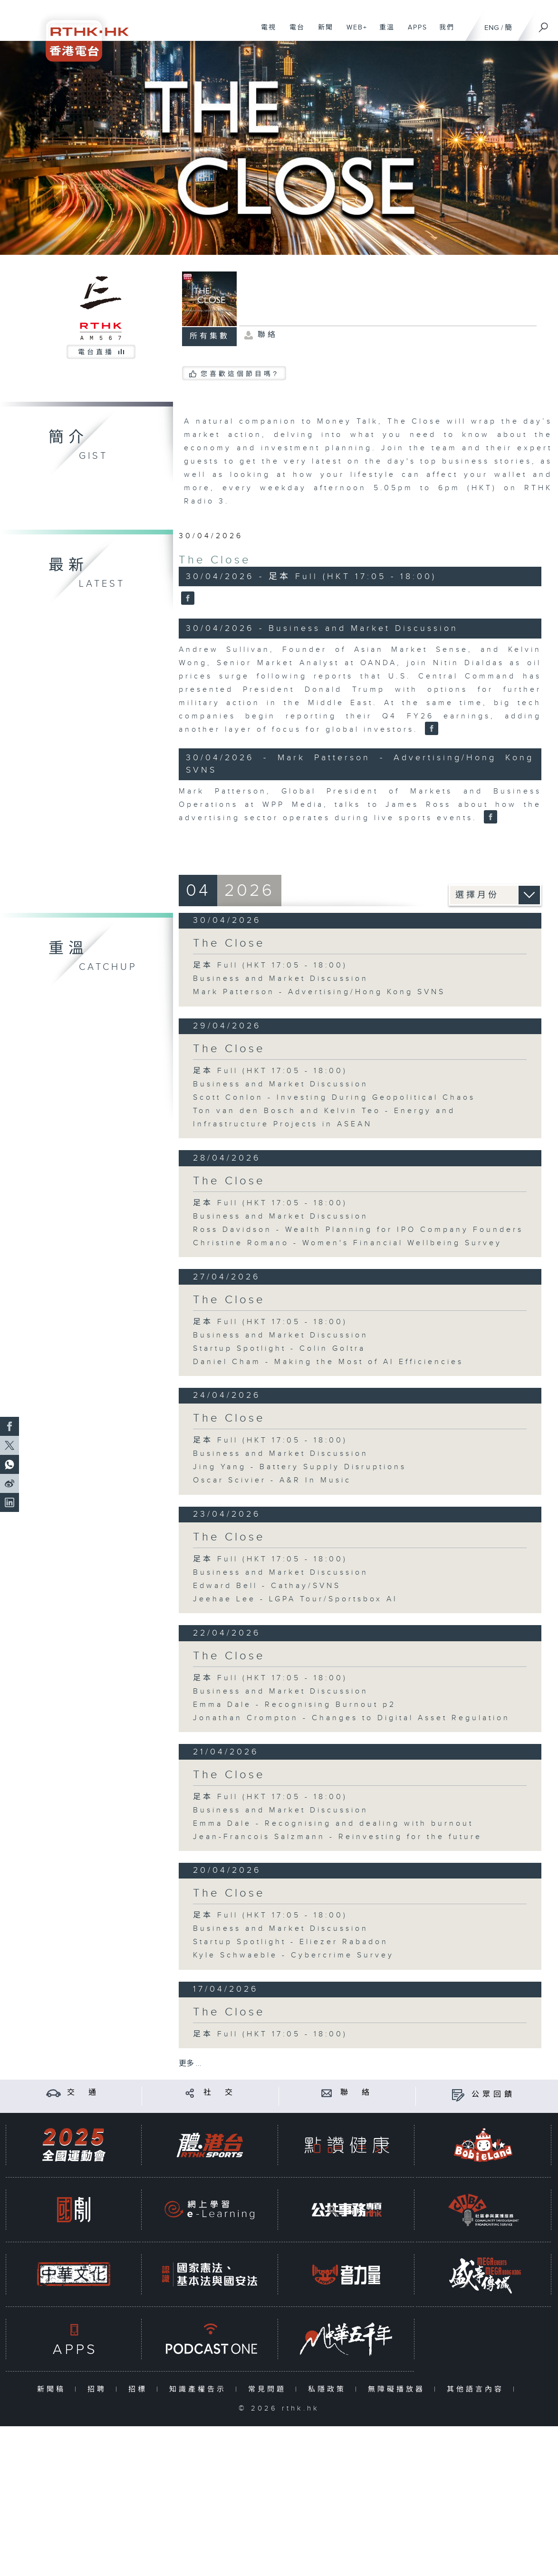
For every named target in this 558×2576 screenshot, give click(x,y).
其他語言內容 (477, 2389)
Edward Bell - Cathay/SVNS (267, 1585)
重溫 (383, 32)
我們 (443, 32)
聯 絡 (356, 2092)
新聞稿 (53, 2389)
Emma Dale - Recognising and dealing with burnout (333, 1823)
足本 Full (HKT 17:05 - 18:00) (270, 965)
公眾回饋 (493, 2094)
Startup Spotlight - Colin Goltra (279, 1348)
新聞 (322, 32)
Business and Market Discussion (280, 978)
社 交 (219, 2092)
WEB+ (353, 32)
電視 (265, 32)
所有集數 (210, 336)
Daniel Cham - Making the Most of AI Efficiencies (328, 1361)
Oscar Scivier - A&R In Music (272, 1480)
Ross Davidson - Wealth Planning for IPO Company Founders (358, 1229)
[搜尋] (544, 24)
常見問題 (269, 2389)
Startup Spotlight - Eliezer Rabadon (290, 1942)
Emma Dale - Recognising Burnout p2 (294, 1704)
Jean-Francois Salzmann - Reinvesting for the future (337, 1836)
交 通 (83, 2092)
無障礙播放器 (398, 2389)
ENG (491, 28)
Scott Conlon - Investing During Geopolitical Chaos (334, 1097)
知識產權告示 (200, 2389)
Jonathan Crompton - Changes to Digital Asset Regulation (351, 1718)
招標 (140, 2389)
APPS (414, 32)
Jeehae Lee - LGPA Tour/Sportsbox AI (295, 1599)
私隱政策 (329, 2389)
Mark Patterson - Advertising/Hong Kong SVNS (319, 992)
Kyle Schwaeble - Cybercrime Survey (293, 1955)
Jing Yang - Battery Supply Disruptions (299, 1467)
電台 (293, 32)
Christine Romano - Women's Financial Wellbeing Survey (347, 1243)
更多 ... (190, 2063)
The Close (215, 560)
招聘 (99, 2389)
